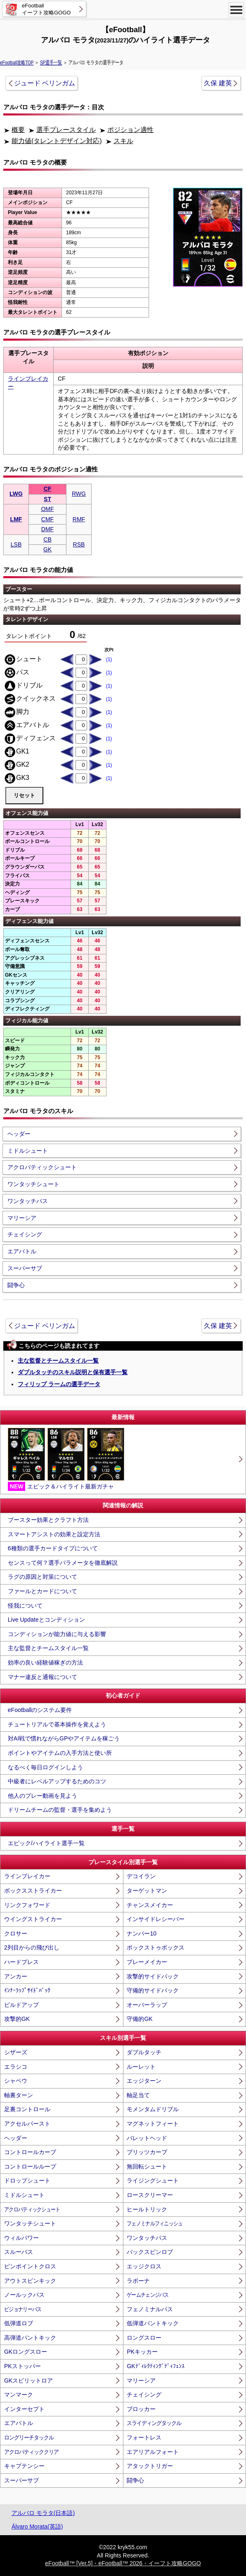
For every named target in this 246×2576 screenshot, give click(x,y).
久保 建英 (218, 83)
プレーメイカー (147, 1962)
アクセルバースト (27, 2123)
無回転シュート (147, 2166)
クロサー (15, 1933)
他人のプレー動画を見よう (42, 1795)
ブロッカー (141, 2409)
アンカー (15, 1976)
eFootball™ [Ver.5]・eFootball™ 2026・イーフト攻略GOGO (123, 2563)
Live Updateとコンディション (46, 1619)
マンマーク (18, 2394)
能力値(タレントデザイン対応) (57, 140)
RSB (79, 544)
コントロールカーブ (30, 2152)
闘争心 (16, 1285)
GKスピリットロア (28, 2380)
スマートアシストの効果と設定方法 (54, 1534)
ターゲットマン (147, 1890)
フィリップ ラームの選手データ (59, 1384)
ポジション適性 (130, 129)
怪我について (25, 1605)
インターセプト (24, 2409)
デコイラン (141, 1876)
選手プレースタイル (66, 129)
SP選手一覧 (51, 63)
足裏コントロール (27, 2109)
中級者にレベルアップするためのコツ (57, 1781)
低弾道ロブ (18, 2323)
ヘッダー (19, 1133)
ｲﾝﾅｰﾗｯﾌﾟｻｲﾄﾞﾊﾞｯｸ (27, 1990)
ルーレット (141, 2066)
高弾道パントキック (30, 2337)
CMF (47, 519)
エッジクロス (144, 2266)
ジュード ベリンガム (44, 83)
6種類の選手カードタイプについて (53, 1548)
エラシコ (15, 2066)
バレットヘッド (147, 2138)
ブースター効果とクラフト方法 (48, 1519)
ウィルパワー (21, 2238)
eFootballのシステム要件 (40, 1710)
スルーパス (18, 2252)
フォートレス (144, 2437)
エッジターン (144, 2080)
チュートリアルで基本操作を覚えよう (57, 1724)
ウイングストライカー (33, 1919)
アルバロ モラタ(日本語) (43, 2513)
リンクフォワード (27, 1905)
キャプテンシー (24, 2466)
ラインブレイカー (27, 1876)
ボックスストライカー (33, 1890)
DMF (47, 529)
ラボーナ (138, 2280)
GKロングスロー (25, 2351)
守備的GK (139, 2019)
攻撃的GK (17, 2019)
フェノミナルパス (150, 2309)
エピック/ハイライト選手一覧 (46, 1843)
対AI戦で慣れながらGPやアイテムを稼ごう (64, 1738)
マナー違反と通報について (42, 1677)
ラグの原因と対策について (42, 1576)
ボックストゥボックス (155, 1947)
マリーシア (21, 1218)
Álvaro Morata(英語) (37, 2526)
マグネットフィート (153, 2123)
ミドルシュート (27, 1150)
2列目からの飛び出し (31, 1947)
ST (47, 499)
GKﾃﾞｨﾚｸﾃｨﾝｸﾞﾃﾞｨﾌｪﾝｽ (155, 2366)
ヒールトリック (147, 2209)
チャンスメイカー (150, 1905)
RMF (79, 519)
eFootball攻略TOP (16, 63)
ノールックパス (24, 2294)
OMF (47, 509)
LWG (16, 493)
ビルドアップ (21, 2004)
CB (47, 539)
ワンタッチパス (27, 1201)
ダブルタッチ (144, 2052)
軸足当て (138, 2095)
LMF (16, 519)
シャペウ (15, 2080)
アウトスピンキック (30, 2280)
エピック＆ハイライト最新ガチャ (66, 1459)
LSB (16, 544)
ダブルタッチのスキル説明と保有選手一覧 (73, 1372)
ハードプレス (21, 1962)
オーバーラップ (147, 2004)
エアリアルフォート (153, 2452)
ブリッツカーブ (147, 2152)
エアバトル (21, 1251)
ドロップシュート (27, 2180)
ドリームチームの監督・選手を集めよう (60, 1809)
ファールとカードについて (42, 1591)
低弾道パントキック (153, 2323)
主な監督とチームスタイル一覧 (58, 1360)
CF (48, 488)
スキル (123, 140)
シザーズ (15, 2052)
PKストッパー (22, 2366)
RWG (79, 493)
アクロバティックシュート (42, 1167)
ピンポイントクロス (30, 2266)
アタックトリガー (150, 2466)
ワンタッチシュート (33, 1184)
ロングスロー (144, 2337)
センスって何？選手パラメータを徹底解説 (63, 1562)
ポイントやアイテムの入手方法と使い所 (60, 1753)
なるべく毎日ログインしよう (45, 1767)
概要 (18, 129)
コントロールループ (30, 2166)
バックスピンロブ (150, 2252)
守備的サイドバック (153, 1990)
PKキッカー (142, 2351)
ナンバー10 (141, 1933)
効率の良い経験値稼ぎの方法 (45, 1662)
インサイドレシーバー (155, 1919)
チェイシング (24, 1234)
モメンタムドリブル (153, 2109)
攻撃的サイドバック (153, 1976)
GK (47, 549)
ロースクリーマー (150, 2195)
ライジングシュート (153, 2180)
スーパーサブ (24, 1268)
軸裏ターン (18, 2095)
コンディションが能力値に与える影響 (57, 1634)
